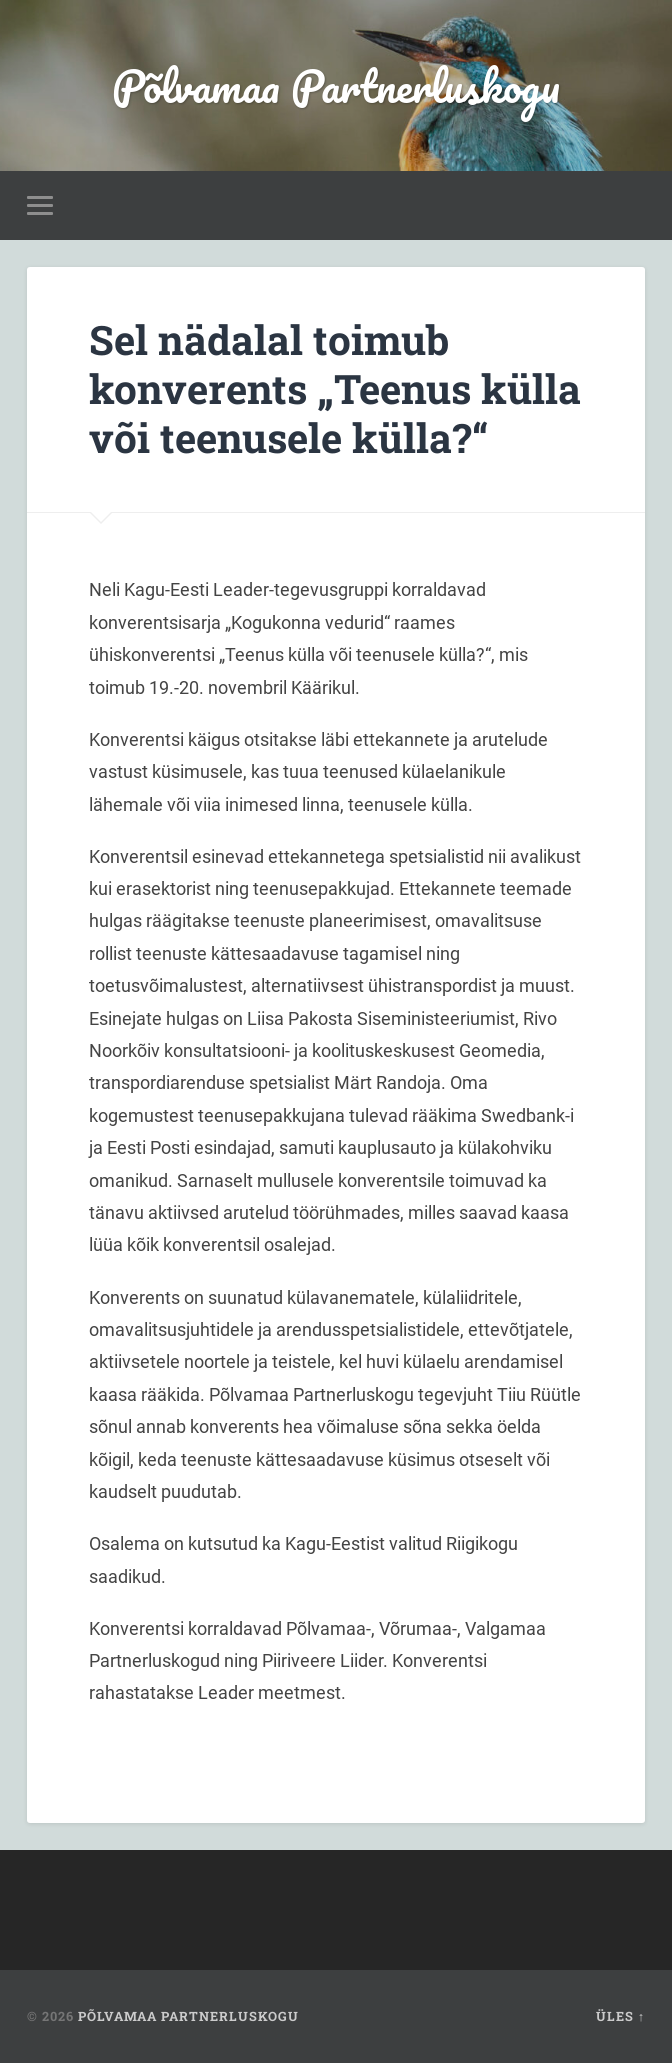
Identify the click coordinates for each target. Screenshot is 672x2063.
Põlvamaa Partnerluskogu (336, 85)
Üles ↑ (620, 2016)
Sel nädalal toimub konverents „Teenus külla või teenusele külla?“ (335, 388)
